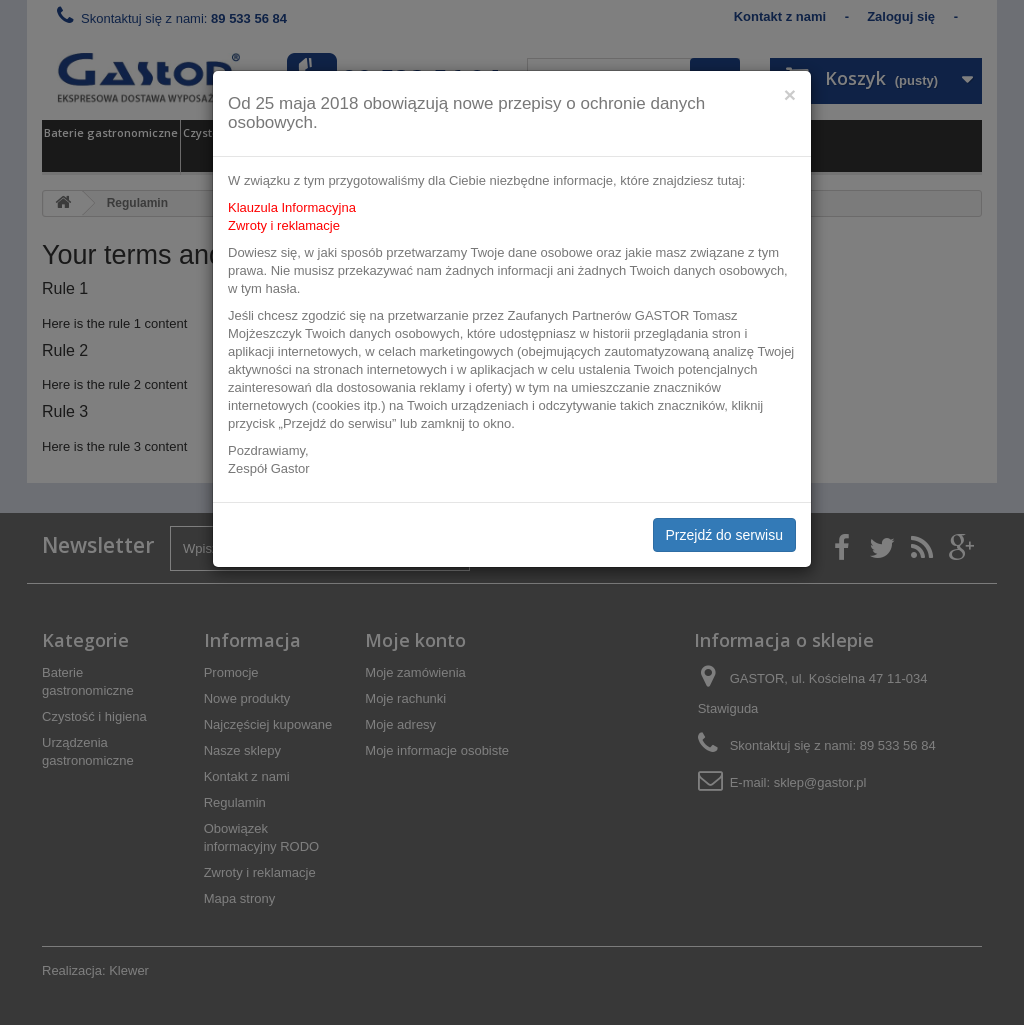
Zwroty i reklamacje (284, 225)
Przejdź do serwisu (725, 535)
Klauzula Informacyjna (292, 207)
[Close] (790, 94)
